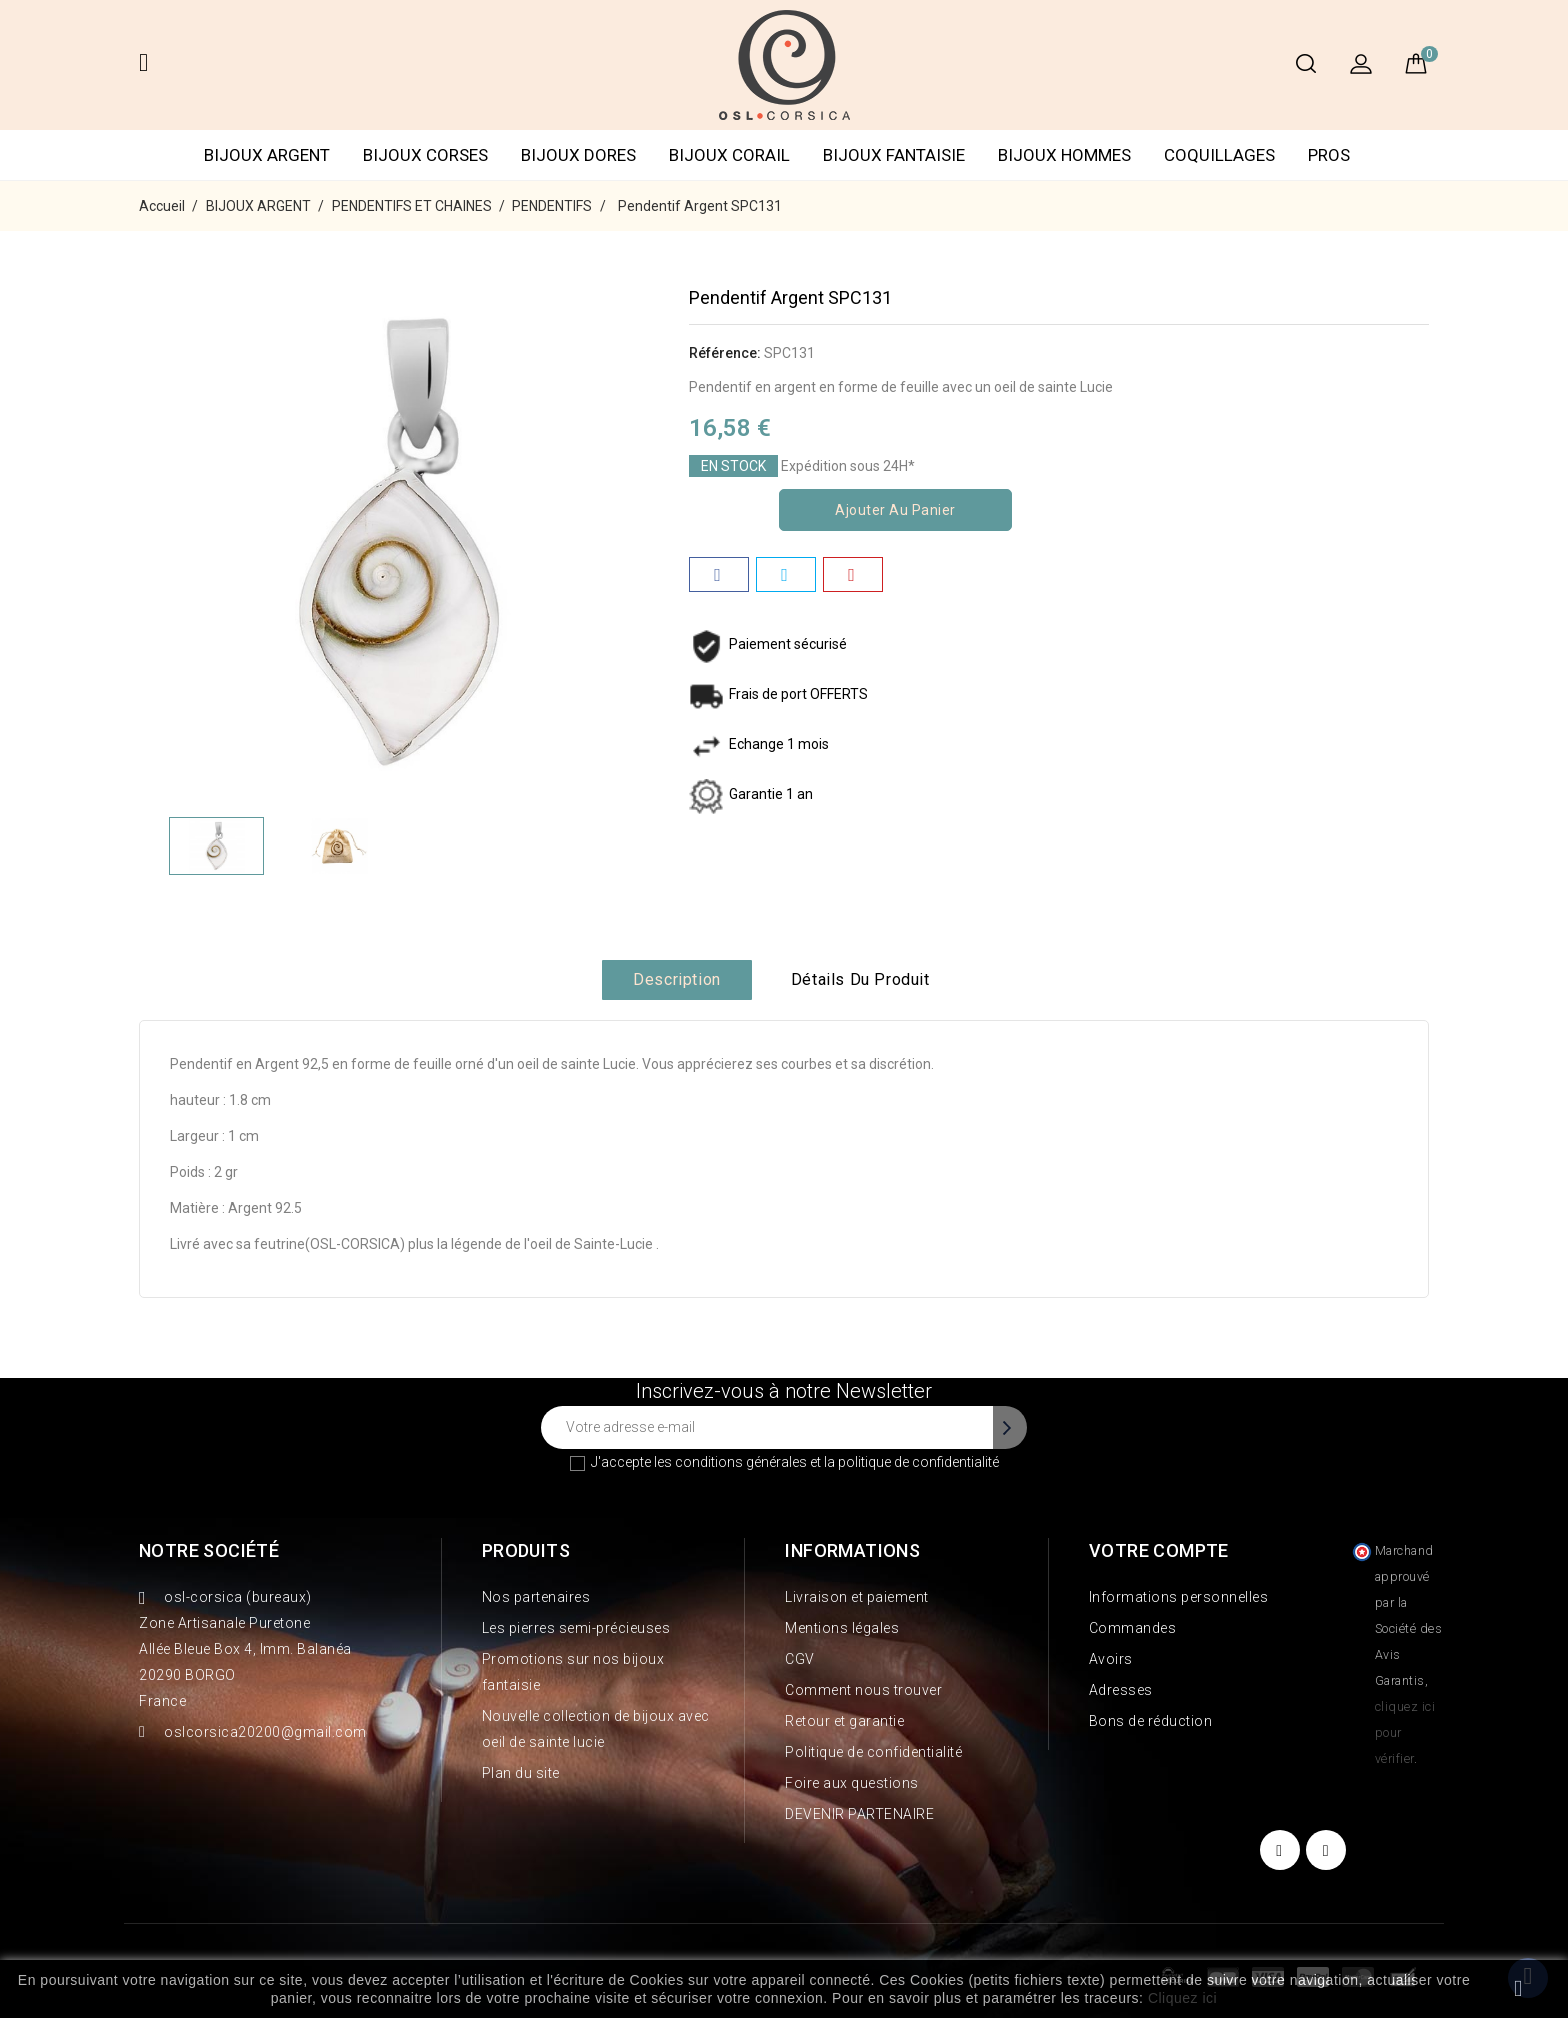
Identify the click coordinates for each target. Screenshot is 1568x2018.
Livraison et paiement (857, 1597)
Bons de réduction (1151, 1721)
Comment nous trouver (863, 1690)
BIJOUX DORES (578, 155)
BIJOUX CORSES (425, 155)
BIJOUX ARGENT (267, 155)
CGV (800, 1659)
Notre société (209, 1550)
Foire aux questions (852, 1783)
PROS (1329, 155)
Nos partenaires (536, 1597)
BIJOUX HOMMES (1064, 155)
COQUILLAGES (1219, 155)
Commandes (1133, 1628)
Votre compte (1159, 1550)
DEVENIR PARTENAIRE (859, 1814)
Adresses (1121, 1690)
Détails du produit (860, 979)
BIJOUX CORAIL (729, 155)
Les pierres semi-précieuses (576, 1628)
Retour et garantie (844, 1721)
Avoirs (1111, 1659)
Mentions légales (842, 1628)
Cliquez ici (1182, 1998)
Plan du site (521, 1773)
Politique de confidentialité (873, 1752)
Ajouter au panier (895, 510)
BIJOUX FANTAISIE (894, 155)
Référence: (725, 353)
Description (677, 979)
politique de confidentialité (918, 1462)
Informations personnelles (1179, 1597)
